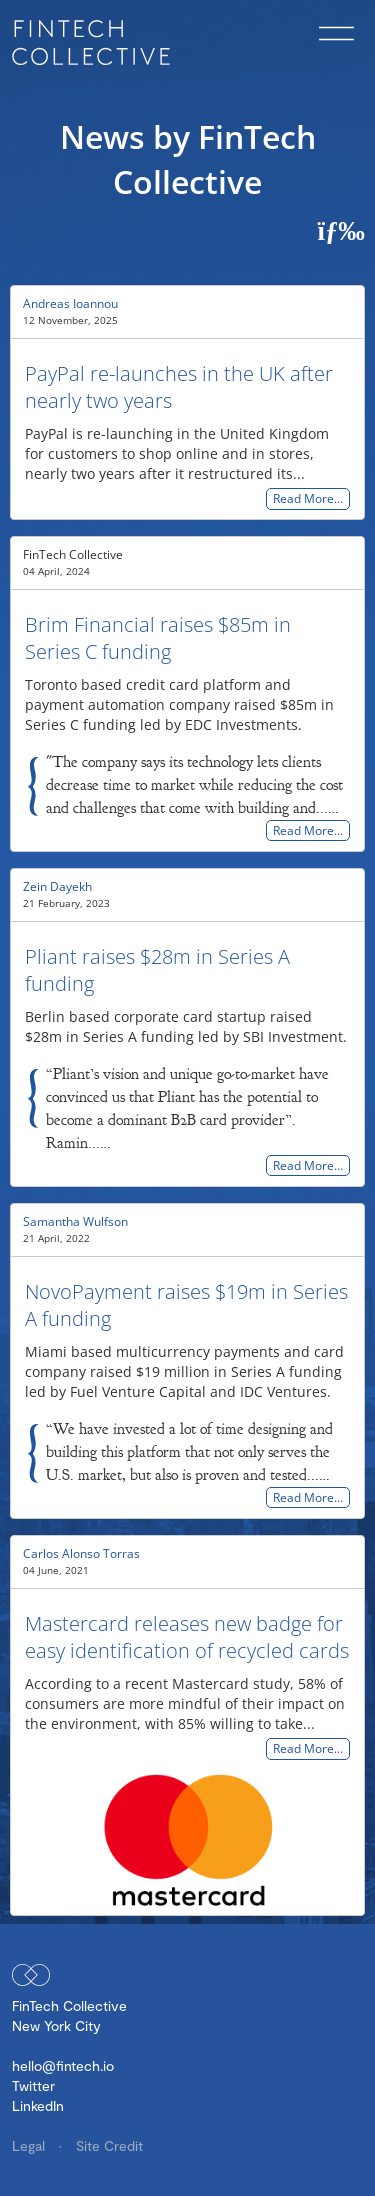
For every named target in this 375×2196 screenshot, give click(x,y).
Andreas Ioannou (70, 303)
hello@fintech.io (63, 2065)
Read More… (308, 499)
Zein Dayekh (57, 886)
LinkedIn (38, 2105)
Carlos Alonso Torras (81, 1553)
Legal (30, 2145)
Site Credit (109, 2145)
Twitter (33, 2085)
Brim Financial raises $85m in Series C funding (158, 638)
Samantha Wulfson (75, 1221)
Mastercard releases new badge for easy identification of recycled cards (187, 1637)
